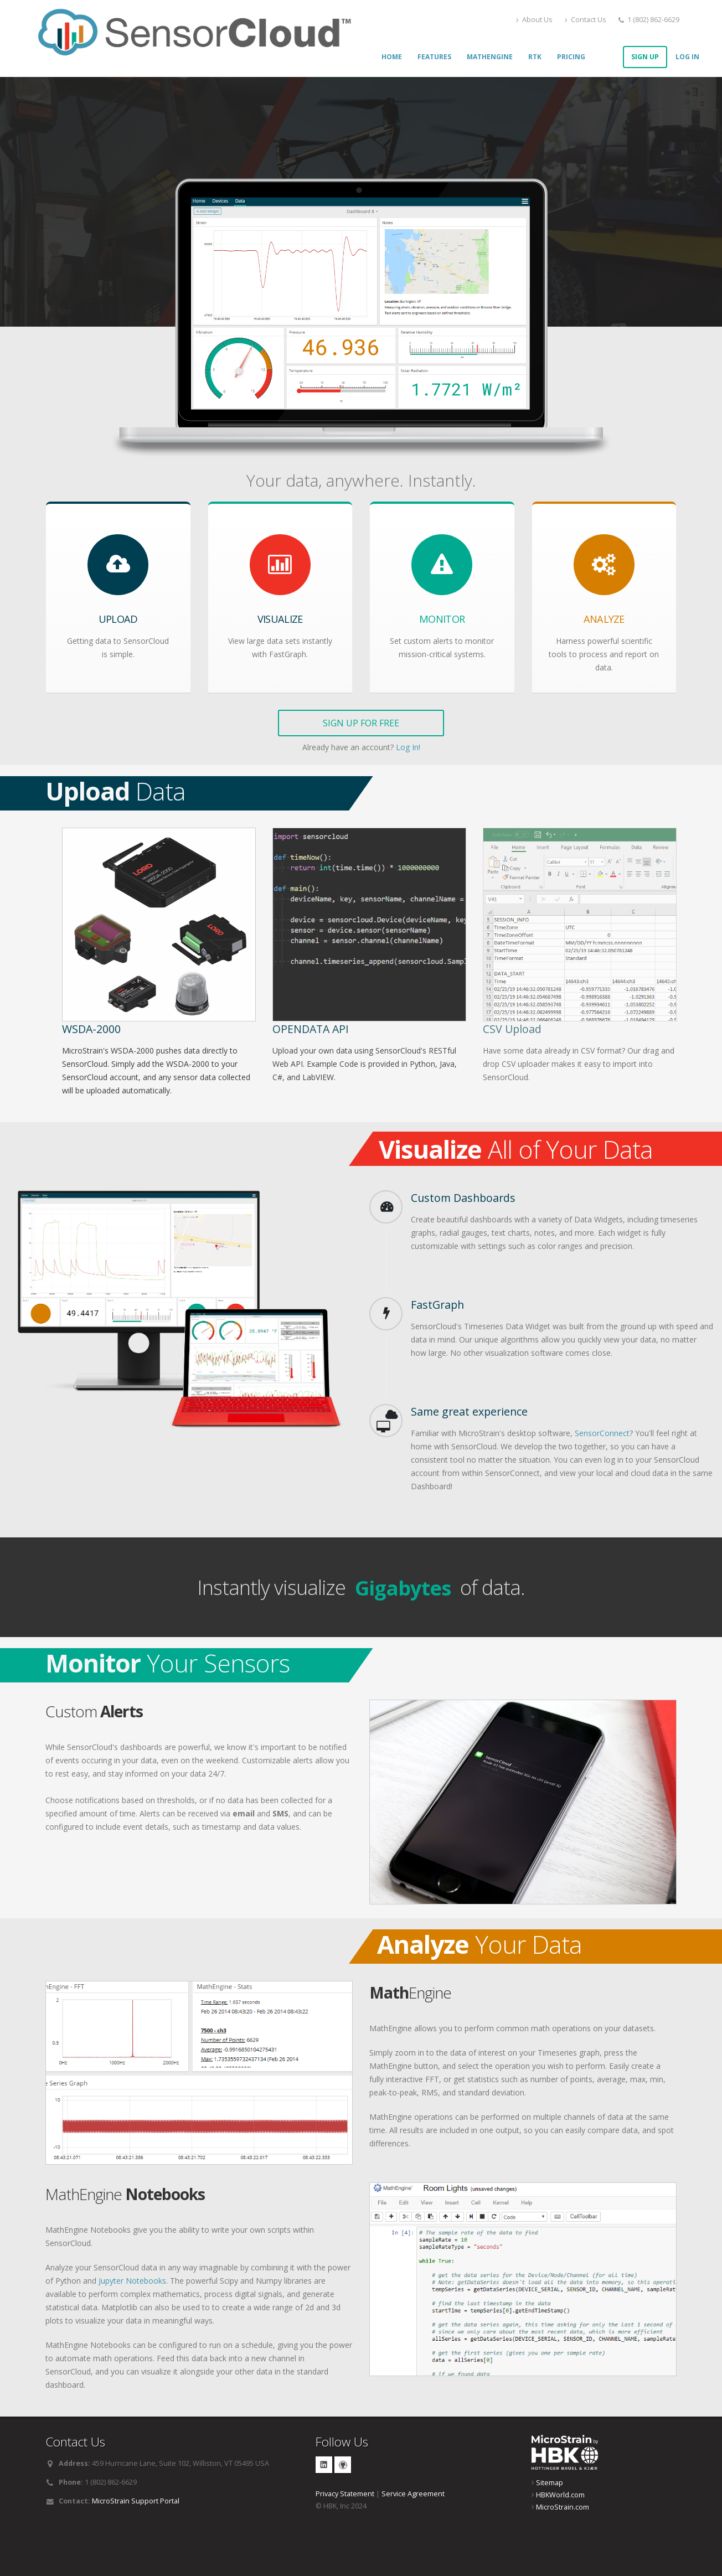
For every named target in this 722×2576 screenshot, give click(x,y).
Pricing (571, 56)
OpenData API (310, 1028)
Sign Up (645, 56)
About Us (534, 19)
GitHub (342, 2464)
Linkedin (324, 2464)
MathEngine (490, 56)
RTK (535, 56)
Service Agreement (413, 2493)
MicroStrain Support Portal (135, 2501)
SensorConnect (602, 1433)
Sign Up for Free (361, 723)
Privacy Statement (345, 2493)
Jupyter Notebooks (132, 2280)
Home (391, 56)
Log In (687, 56)
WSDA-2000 (91, 1028)
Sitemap (549, 2482)
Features (434, 56)
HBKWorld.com (560, 2495)
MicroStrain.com (562, 2507)
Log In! (408, 747)
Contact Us (585, 19)
